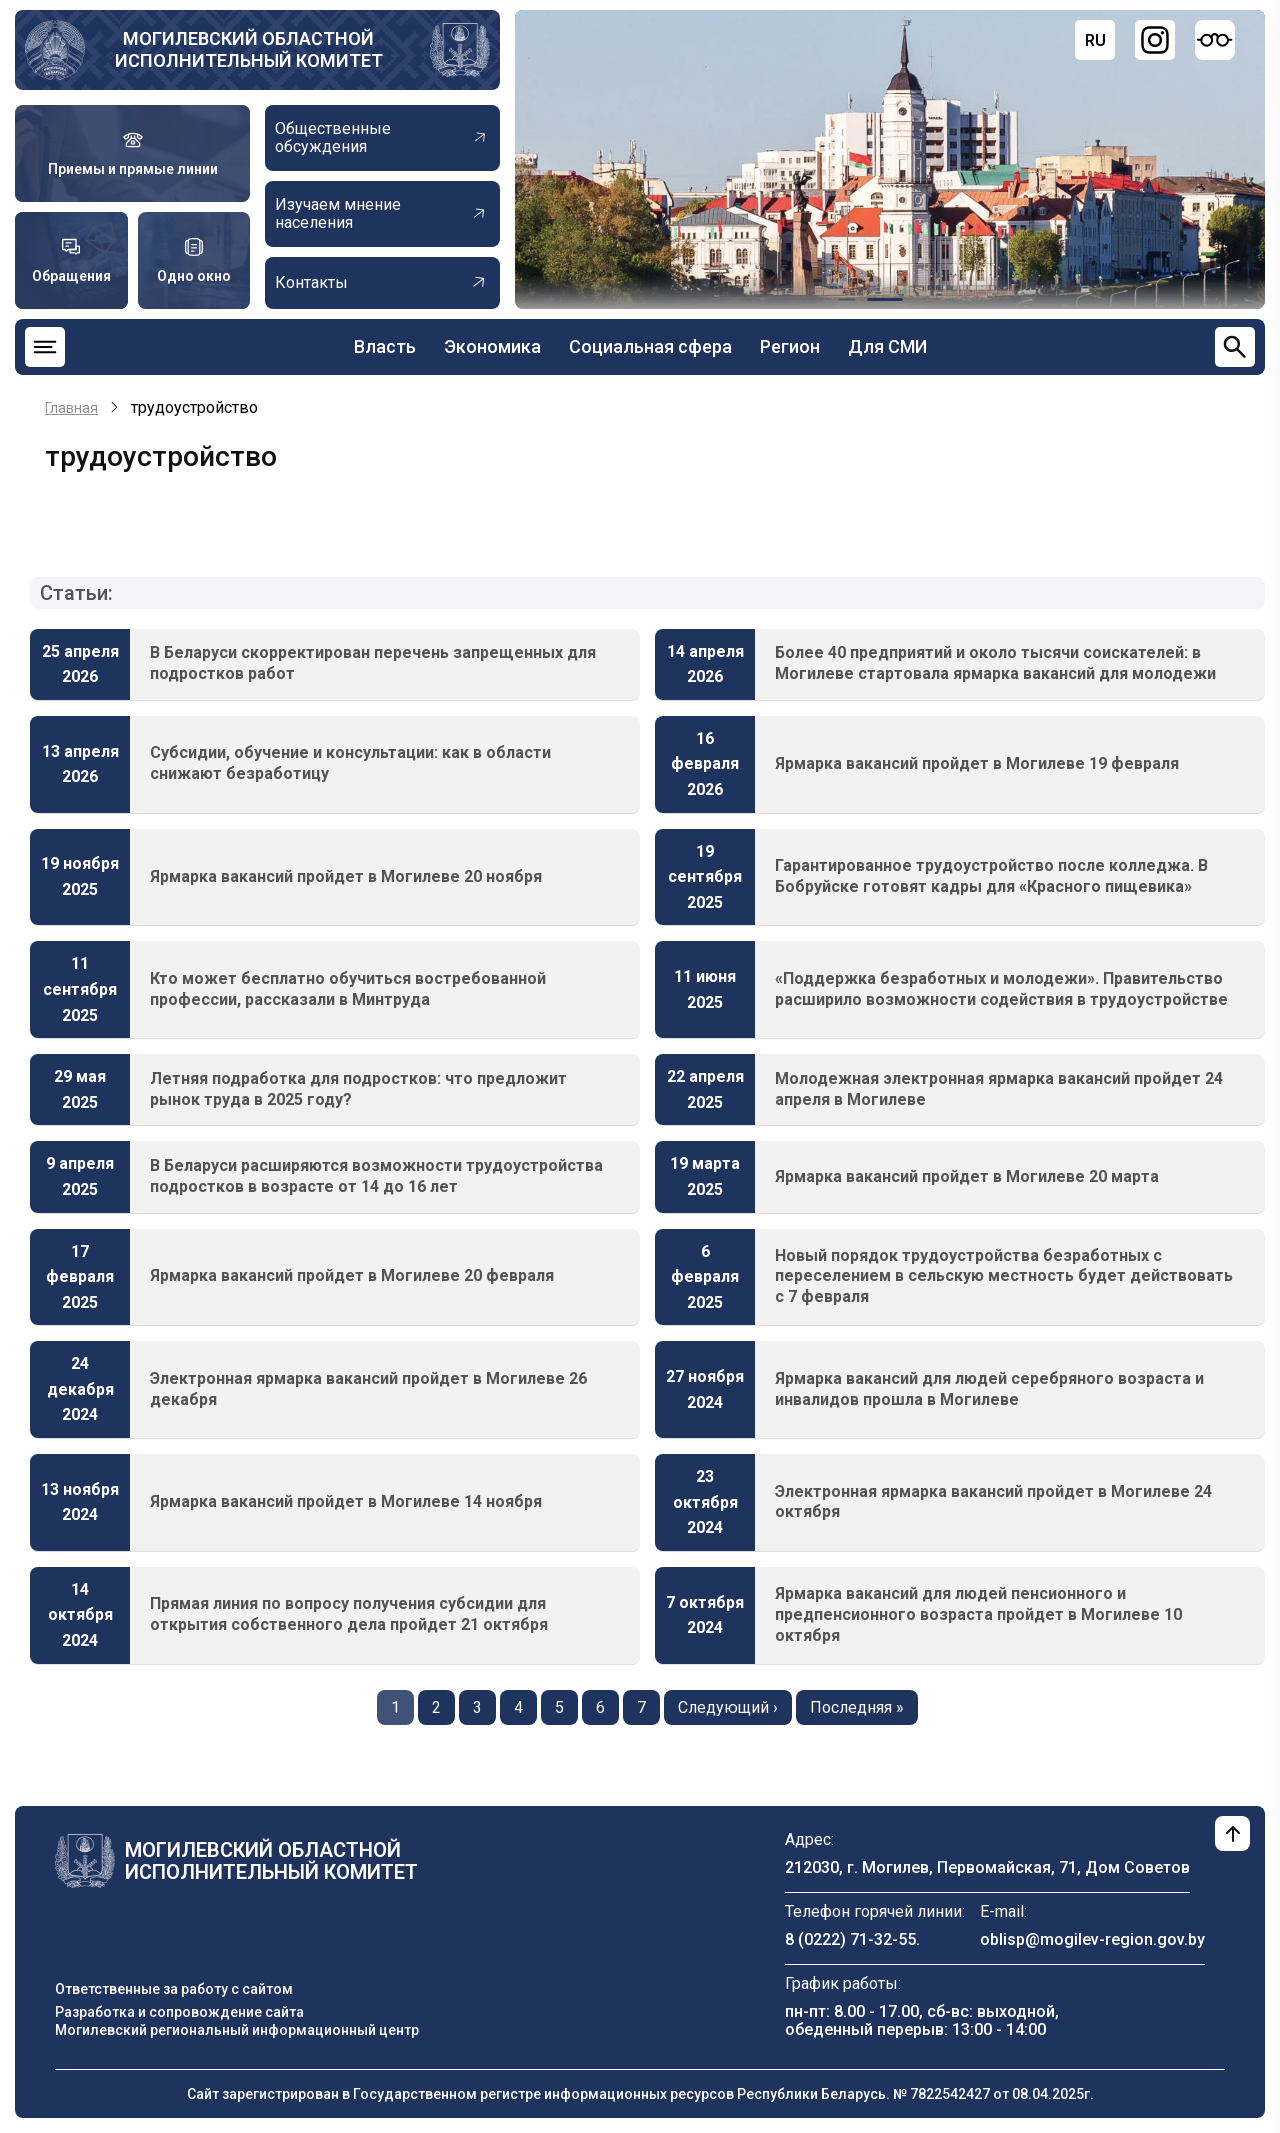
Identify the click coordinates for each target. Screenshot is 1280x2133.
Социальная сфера (650, 346)
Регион (790, 346)
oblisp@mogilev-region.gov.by (1092, 1939)
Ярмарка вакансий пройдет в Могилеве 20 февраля (352, 1275)
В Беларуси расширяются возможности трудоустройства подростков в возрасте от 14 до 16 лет (376, 1176)
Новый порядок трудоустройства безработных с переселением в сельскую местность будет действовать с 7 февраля (1004, 1276)
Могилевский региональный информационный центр (237, 2030)
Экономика (492, 346)
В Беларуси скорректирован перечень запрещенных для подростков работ (373, 663)
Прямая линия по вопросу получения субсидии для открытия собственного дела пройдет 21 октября (349, 1614)
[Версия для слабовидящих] (1215, 40)
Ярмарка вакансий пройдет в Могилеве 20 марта (967, 1176)
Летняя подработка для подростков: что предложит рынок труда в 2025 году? (358, 1089)
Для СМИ (887, 346)
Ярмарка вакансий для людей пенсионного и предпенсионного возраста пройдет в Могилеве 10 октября (978, 1614)
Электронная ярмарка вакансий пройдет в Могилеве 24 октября (993, 1502)
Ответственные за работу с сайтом (174, 1989)
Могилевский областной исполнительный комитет (249, 49)
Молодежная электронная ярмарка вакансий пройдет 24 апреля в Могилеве (999, 1089)
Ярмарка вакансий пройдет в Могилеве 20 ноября (346, 876)
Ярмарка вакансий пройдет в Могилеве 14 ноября (346, 1501)
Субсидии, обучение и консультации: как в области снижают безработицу (350, 763)
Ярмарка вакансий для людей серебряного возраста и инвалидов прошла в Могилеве (989, 1389)
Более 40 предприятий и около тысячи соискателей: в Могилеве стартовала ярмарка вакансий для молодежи (995, 663)
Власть (385, 346)
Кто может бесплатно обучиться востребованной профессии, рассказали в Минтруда (348, 989)
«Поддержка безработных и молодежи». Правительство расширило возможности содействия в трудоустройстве (1001, 989)
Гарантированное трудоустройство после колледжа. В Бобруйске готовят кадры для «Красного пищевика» (991, 876)
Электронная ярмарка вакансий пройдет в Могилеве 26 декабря (368, 1389)
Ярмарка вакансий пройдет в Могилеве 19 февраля (977, 763)
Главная (71, 408)
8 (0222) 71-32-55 (850, 1939)
